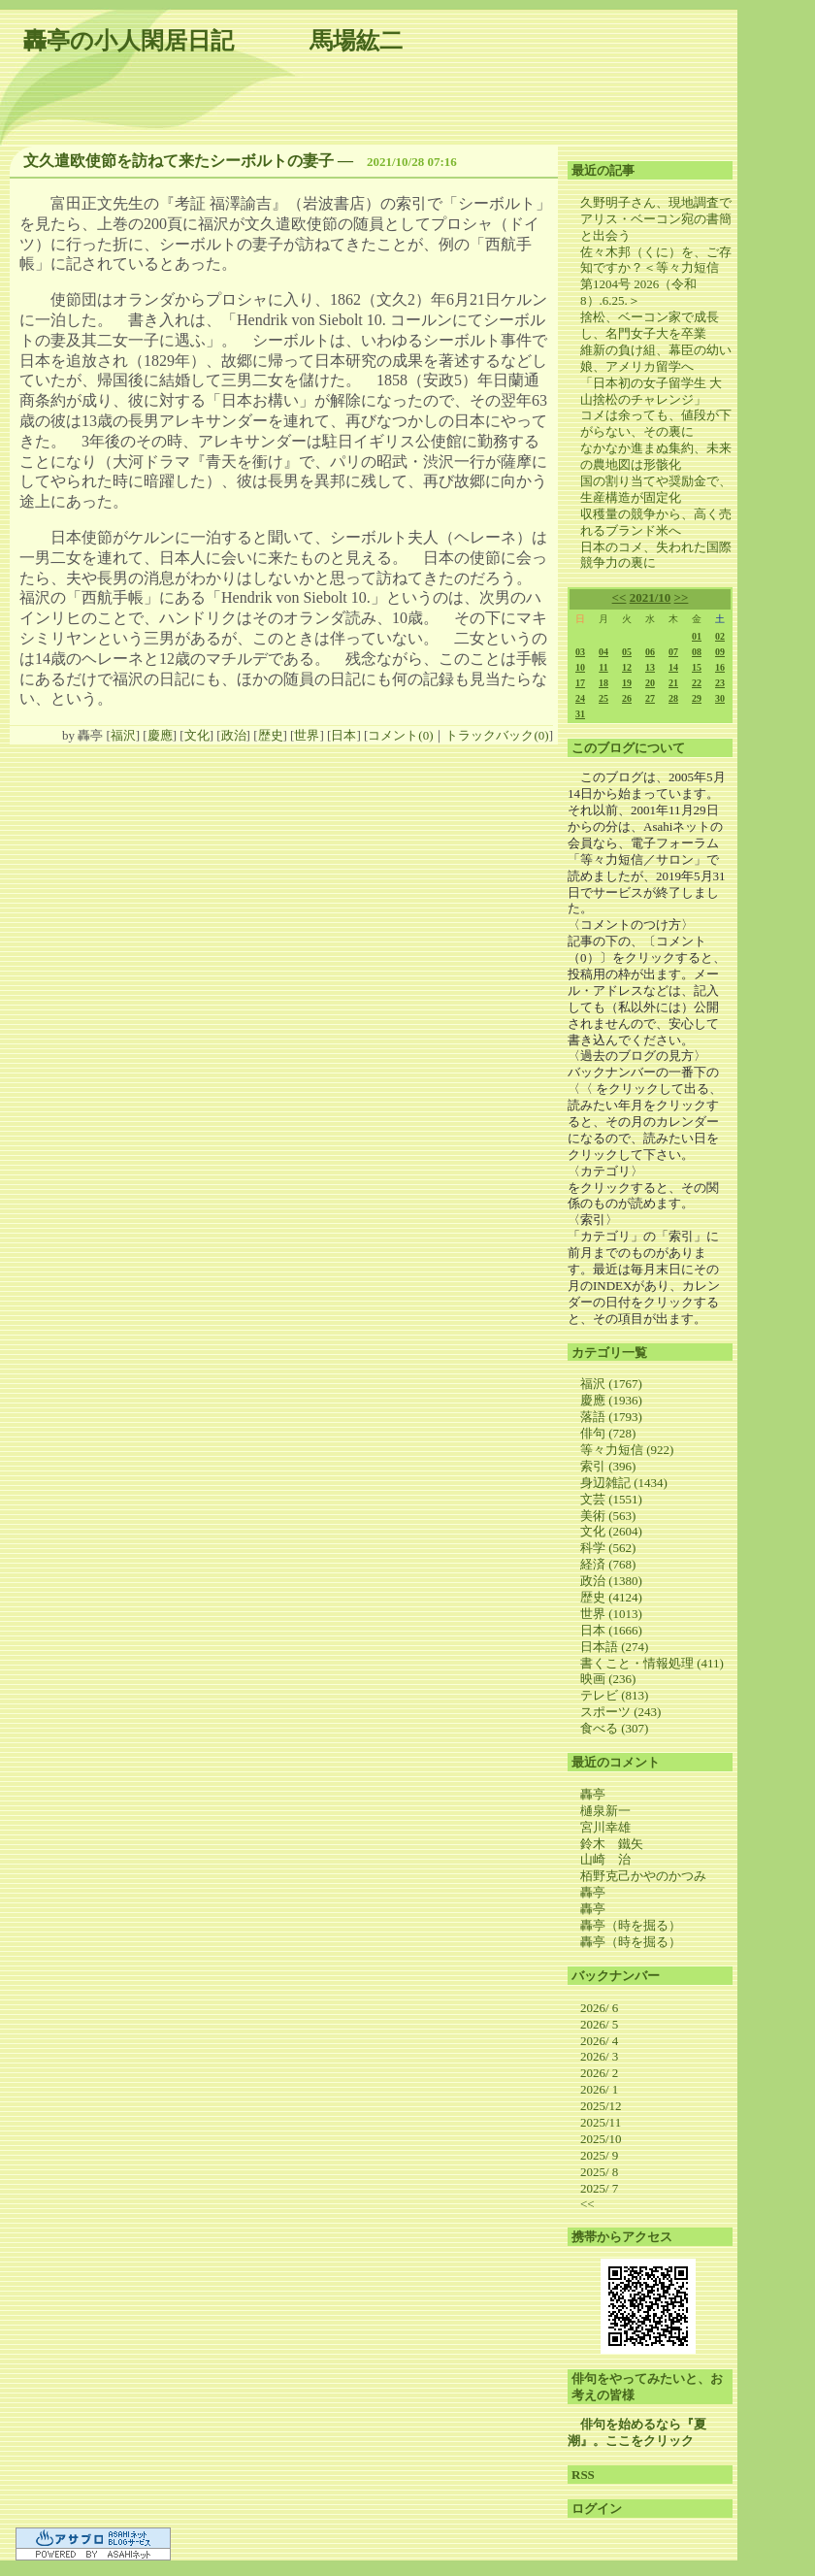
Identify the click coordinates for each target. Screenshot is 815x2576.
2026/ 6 (599, 2007)
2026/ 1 (599, 2089)
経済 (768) (608, 1564)
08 (696, 651)
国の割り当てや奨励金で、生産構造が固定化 (656, 489)
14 (673, 667)
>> (681, 597)
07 (673, 651)
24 (580, 698)
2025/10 (601, 2138)
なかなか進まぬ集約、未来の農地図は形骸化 (656, 456)
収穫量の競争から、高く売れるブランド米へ (656, 522)
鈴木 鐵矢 (611, 1843)
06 (650, 651)
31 (580, 714)
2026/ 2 (599, 2072)
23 (720, 682)
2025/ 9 (599, 2155)
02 (720, 636)
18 (603, 682)
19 (627, 682)
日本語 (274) (614, 1646)
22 (696, 682)
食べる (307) (614, 1728)
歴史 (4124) (611, 1597)
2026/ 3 (599, 2056)
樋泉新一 (605, 1810)
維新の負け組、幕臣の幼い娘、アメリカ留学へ (656, 358)
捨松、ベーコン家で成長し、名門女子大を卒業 (649, 325)
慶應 (160, 735)
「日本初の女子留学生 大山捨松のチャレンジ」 (651, 391)
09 (720, 651)
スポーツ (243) (620, 1711)
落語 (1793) (611, 1416)
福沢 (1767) (611, 1383)
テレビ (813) (614, 1695)
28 (673, 698)
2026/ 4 (599, 2040)
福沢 (123, 735)
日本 (343, 735)
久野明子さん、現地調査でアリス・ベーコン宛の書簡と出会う (656, 219)
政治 (233, 735)
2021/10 (650, 597)
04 (603, 651)
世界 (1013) (611, 1613)
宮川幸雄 (605, 1827)
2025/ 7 (599, 2188)
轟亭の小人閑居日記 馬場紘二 (213, 40)
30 (720, 698)
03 (580, 651)
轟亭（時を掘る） (630, 1925)
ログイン (596, 2508)
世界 (306, 735)
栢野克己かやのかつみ (643, 1875)
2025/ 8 (599, 2171)
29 (696, 698)
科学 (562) (608, 1547)
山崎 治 (605, 1859)
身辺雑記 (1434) (624, 1482)
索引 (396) (608, 1466)
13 (650, 667)
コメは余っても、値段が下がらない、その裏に (656, 423)
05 (627, 651)
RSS (583, 2474)
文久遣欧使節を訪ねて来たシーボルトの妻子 (178, 160)
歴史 (270, 735)
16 (720, 667)
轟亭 (592, 1794)
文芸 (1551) (611, 1499)
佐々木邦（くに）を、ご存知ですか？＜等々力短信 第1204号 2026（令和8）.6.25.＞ (656, 277)
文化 (197, 735)
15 (696, 667)
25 (603, 698)
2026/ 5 (599, 2024)
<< (619, 597)
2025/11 (600, 2122)
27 (650, 698)
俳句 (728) (608, 1433)
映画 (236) (608, 1678)
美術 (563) (608, 1515)
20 (650, 682)
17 (580, 682)
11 (603, 667)
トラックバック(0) (496, 735)
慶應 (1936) (611, 1400)
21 (673, 682)
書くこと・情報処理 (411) (652, 1663)
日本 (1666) (611, 1630)
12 (627, 667)
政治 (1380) (611, 1580)
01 (696, 636)
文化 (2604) (611, 1531)
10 (580, 667)
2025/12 (601, 2105)
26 (627, 698)
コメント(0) (400, 735)
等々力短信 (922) (626, 1449)
